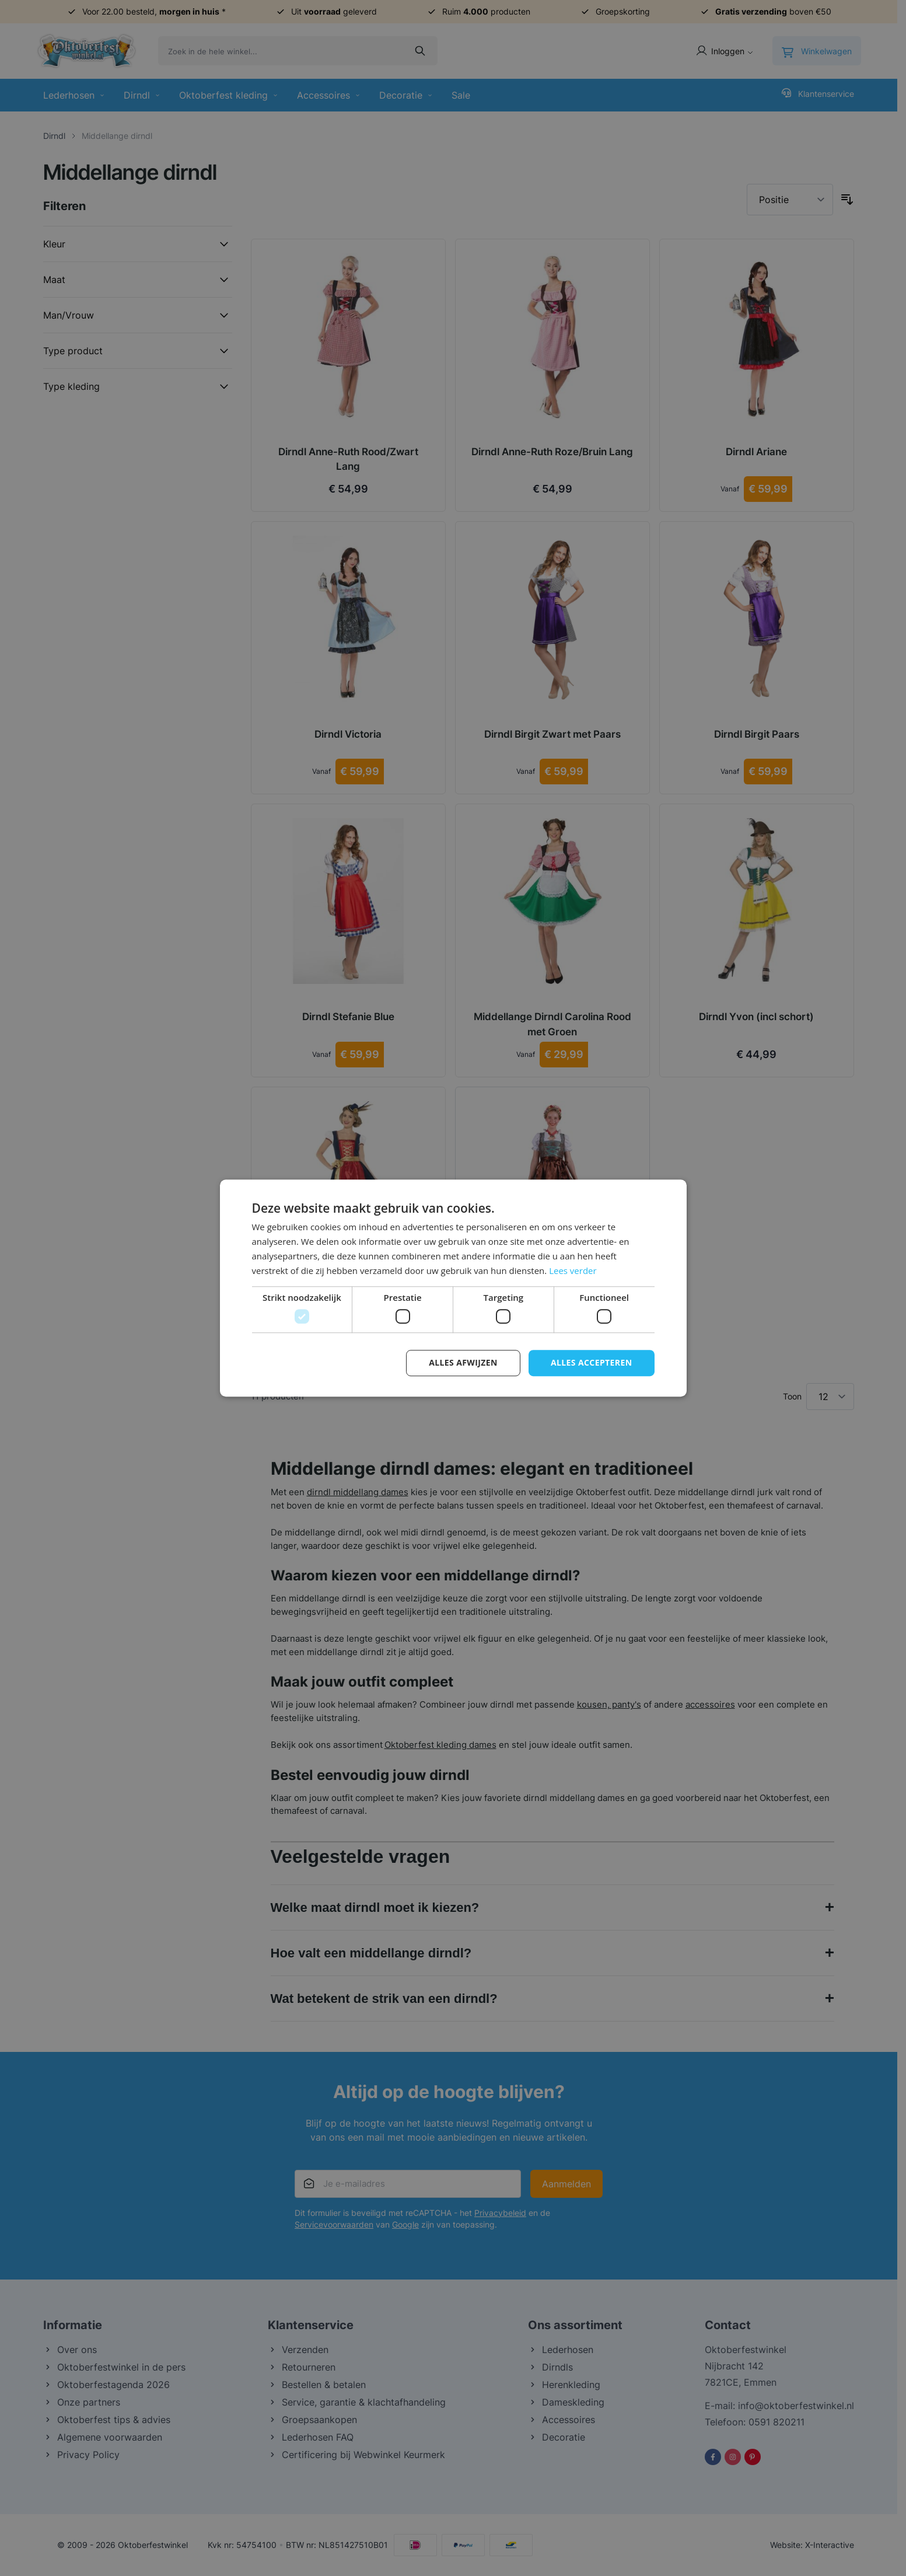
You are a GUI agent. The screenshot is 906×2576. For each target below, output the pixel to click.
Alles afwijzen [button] (463, 1362)
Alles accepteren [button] (591, 1362)
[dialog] (453, 1288)
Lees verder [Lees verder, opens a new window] (573, 1270)
